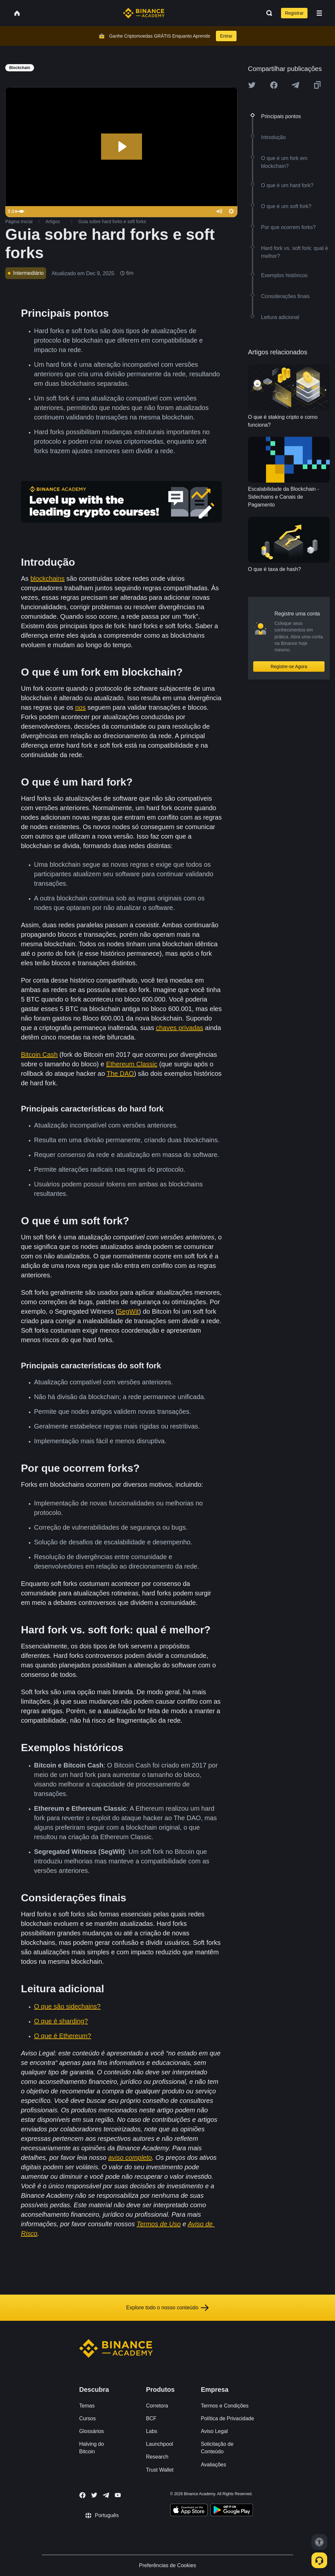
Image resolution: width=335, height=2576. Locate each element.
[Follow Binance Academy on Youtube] (118, 2495)
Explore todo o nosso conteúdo (167, 2307)
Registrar (294, 13)
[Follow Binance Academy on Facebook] (82, 2495)
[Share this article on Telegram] (295, 85)
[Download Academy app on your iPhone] (189, 2511)
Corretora (157, 2405)
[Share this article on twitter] (252, 85)
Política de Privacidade (227, 2418)
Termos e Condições (225, 2405)
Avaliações (213, 2464)
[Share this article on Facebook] (274, 85)
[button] (319, 13)
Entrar (226, 36)
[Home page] (144, 13)
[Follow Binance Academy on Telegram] (106, 2495)
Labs (151, 2431)
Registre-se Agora (289, 666)
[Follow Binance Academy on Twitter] (94, 2495)
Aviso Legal (214, 2431)
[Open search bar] (267, 13)
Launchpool (159, 2444)
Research (157, 2457)
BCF (151, 2418)
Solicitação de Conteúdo (217, 2447)
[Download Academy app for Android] (231, 2511)
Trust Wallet (159, 2470)
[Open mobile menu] (319, 13)
